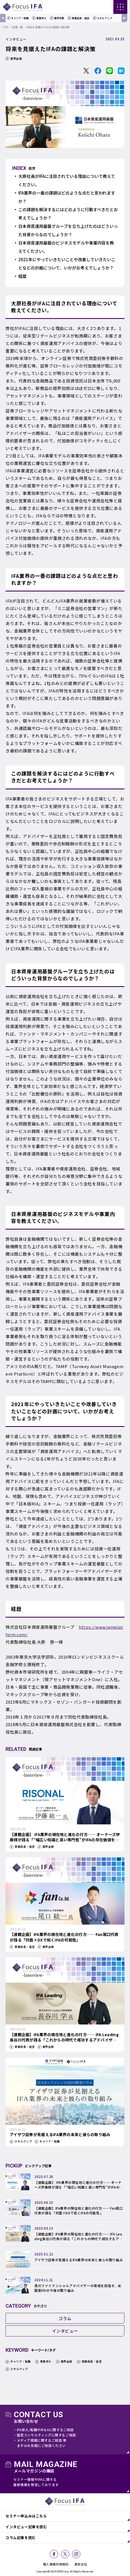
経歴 (22, 276)
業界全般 (59, 18)
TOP (5, 27)
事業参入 (41, 18)
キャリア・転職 (20, 18)
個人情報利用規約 (56, 2564)
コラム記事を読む (21, 2537)
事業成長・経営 (80, 18)
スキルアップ (104, 18)
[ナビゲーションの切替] (120, 7)
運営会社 (80, 2564)
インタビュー (16, 39)
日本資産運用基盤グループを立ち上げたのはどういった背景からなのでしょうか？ (68, 230)
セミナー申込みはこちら (26, 2516)
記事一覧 (17, 27)
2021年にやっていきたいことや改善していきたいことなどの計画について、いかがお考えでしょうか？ (66, 263)
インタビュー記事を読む (26, 2526)
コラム (65, 2318)
